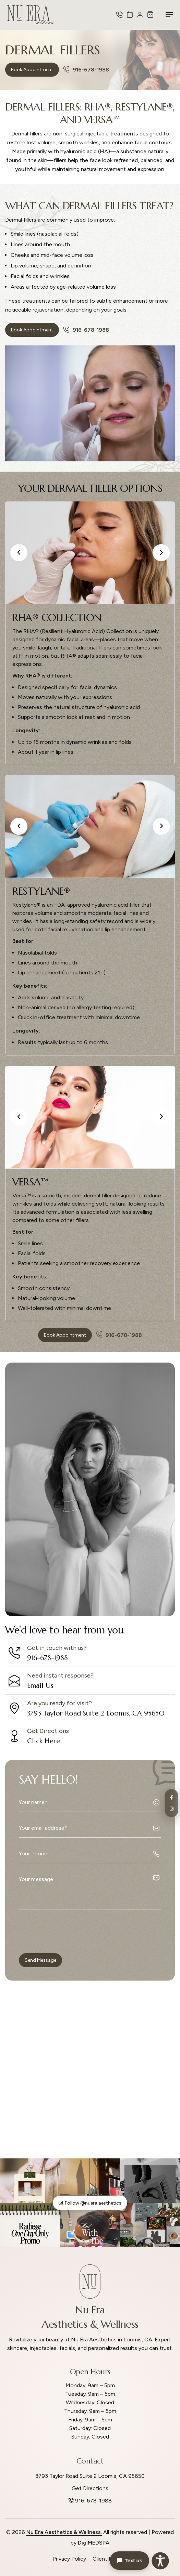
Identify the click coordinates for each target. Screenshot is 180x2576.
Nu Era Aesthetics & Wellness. (64, 2532)
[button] (18, 552)
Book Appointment (32, 70)
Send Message (40, 1960)
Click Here (43, 1741)
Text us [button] (129, 2561)
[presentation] (71, 1931)
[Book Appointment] (129, 15)
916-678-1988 (86, 69)
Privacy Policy (69, 2558)
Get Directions (90, 2488)
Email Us (40, 1685)
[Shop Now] (150, 15)
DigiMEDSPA (93, 2542)
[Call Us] (119, 15)
